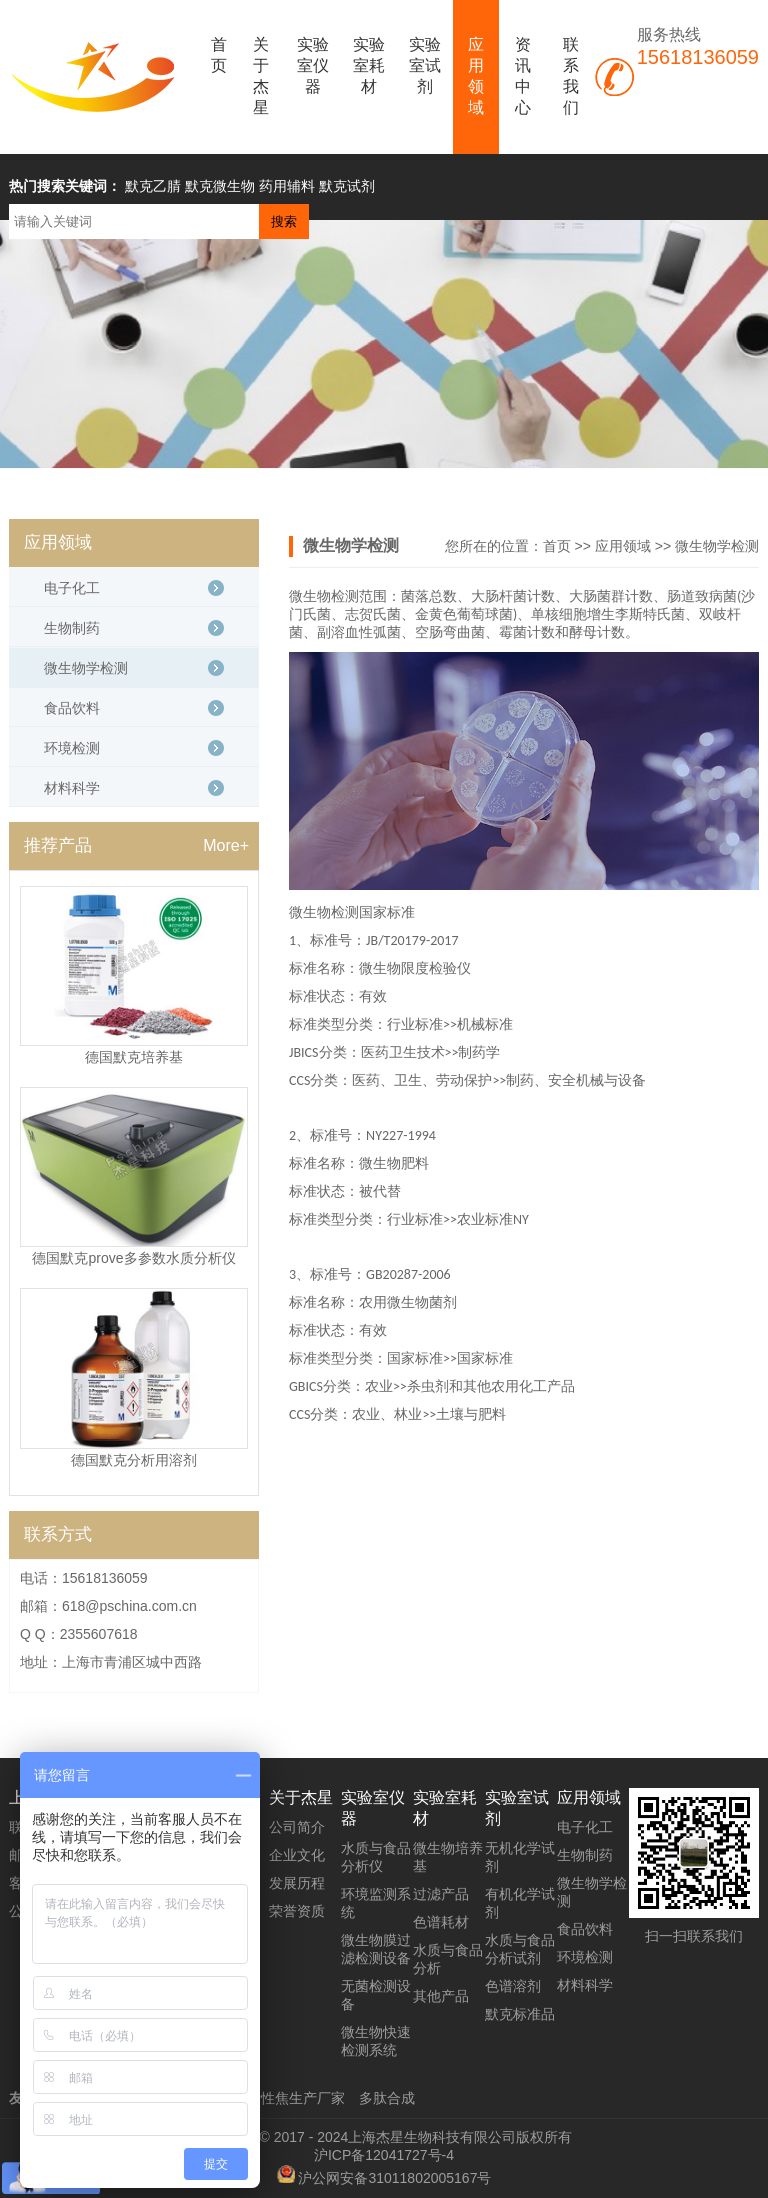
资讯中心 (523, 76)
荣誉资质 (297, 1911)
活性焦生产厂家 (296, 2098)
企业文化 (297, 1855)
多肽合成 (387, 2098)
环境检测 (72, 748)
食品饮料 (72, 708)
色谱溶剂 (513, 1986)
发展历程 (297, 1883)
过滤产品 (441, 1894)
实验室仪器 (313, 65)
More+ (226, 845)
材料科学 (72, 788)
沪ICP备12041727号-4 (384, 2155)
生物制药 (72, 628)
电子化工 (72, 588)
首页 (219, 55)
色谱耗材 (441, 1922)
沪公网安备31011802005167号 (394, 2178)
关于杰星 (261, 76)
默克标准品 (520, 2014)
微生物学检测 (717, 546)
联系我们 (571, 76)
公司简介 (297, 1827)
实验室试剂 (425, 65)
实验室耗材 (369, 65)
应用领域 (476, 76)
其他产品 (441, 1996)
